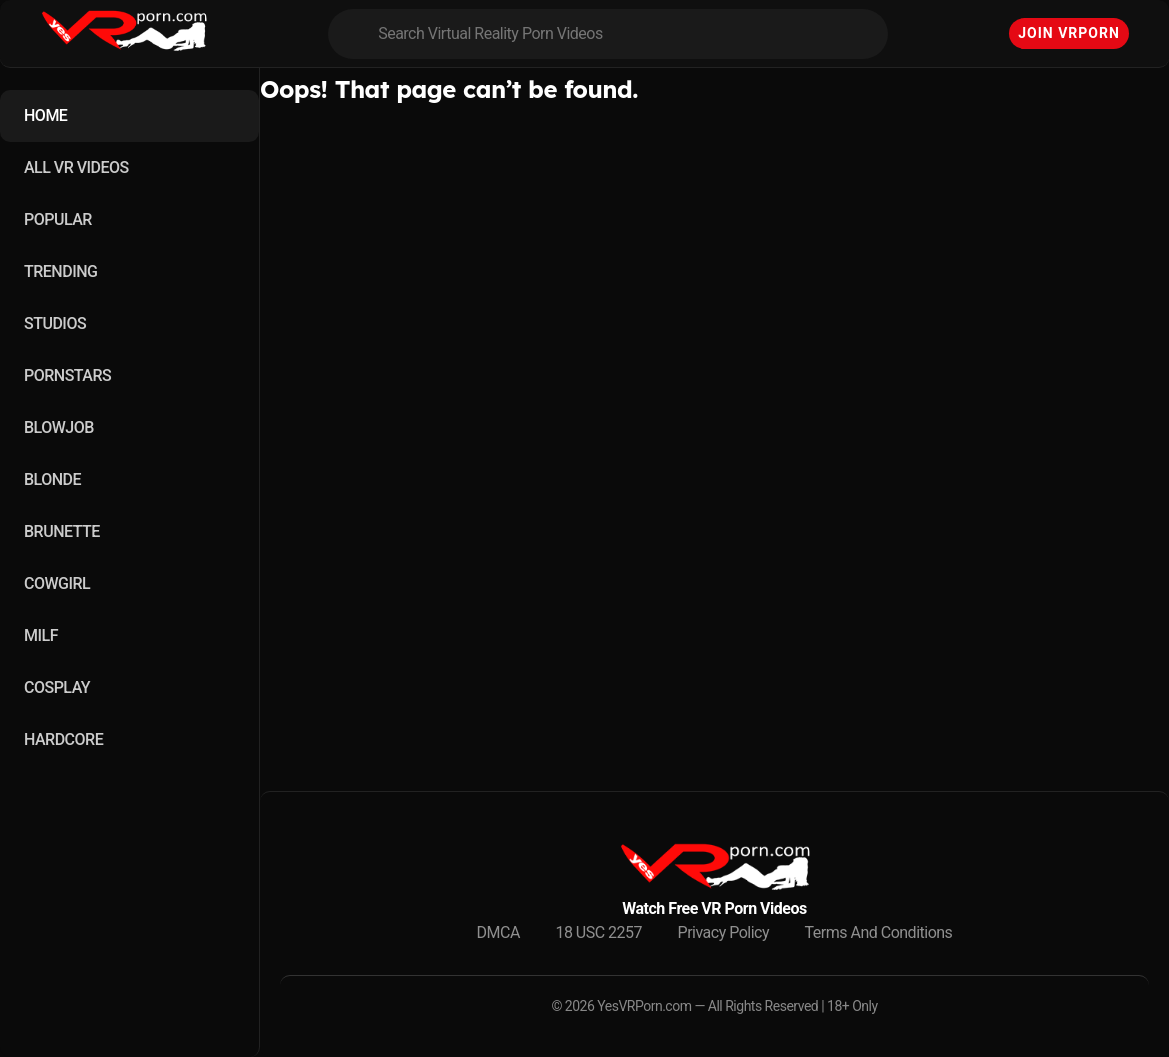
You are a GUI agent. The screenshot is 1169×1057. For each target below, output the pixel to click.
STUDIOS (55, 323)
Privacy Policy (724, 932)
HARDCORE (63, 739)
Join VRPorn (1069, 33)
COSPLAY (57, 687)
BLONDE (52, 479)
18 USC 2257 (598, 932)
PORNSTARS (67, 375)
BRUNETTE (62, 531)
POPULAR (58, 219)
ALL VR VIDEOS (76, 167)
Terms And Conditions (879, 932)
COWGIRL (57, 583)
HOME (45, 115)
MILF (41, 635)
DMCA (498, 932)
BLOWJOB (59, 427)
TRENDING (60, 271)
